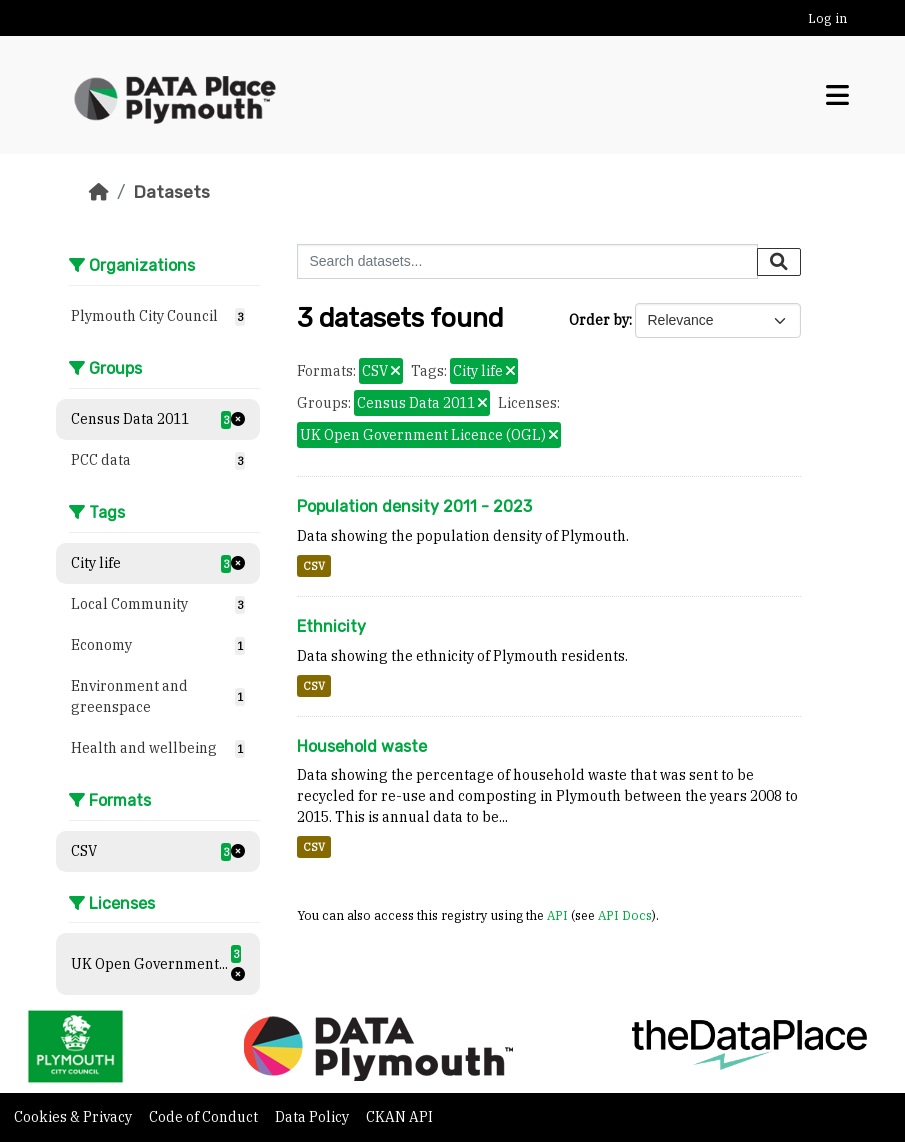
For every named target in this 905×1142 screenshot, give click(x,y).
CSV (314, 566)
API (557, 915)
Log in (827, 18)
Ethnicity (331, 626)
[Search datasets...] (527, 261)
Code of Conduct (205, 1117)
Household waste (362, 746)
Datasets (171, 192)
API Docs (625, 915)
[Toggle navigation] (837, 95)
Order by (599, 320)
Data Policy (313, 1117)
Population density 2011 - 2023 (414, 506)
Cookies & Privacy (74, 1117)
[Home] (99, 192)
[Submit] (779, 262)
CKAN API (399, 1117)
